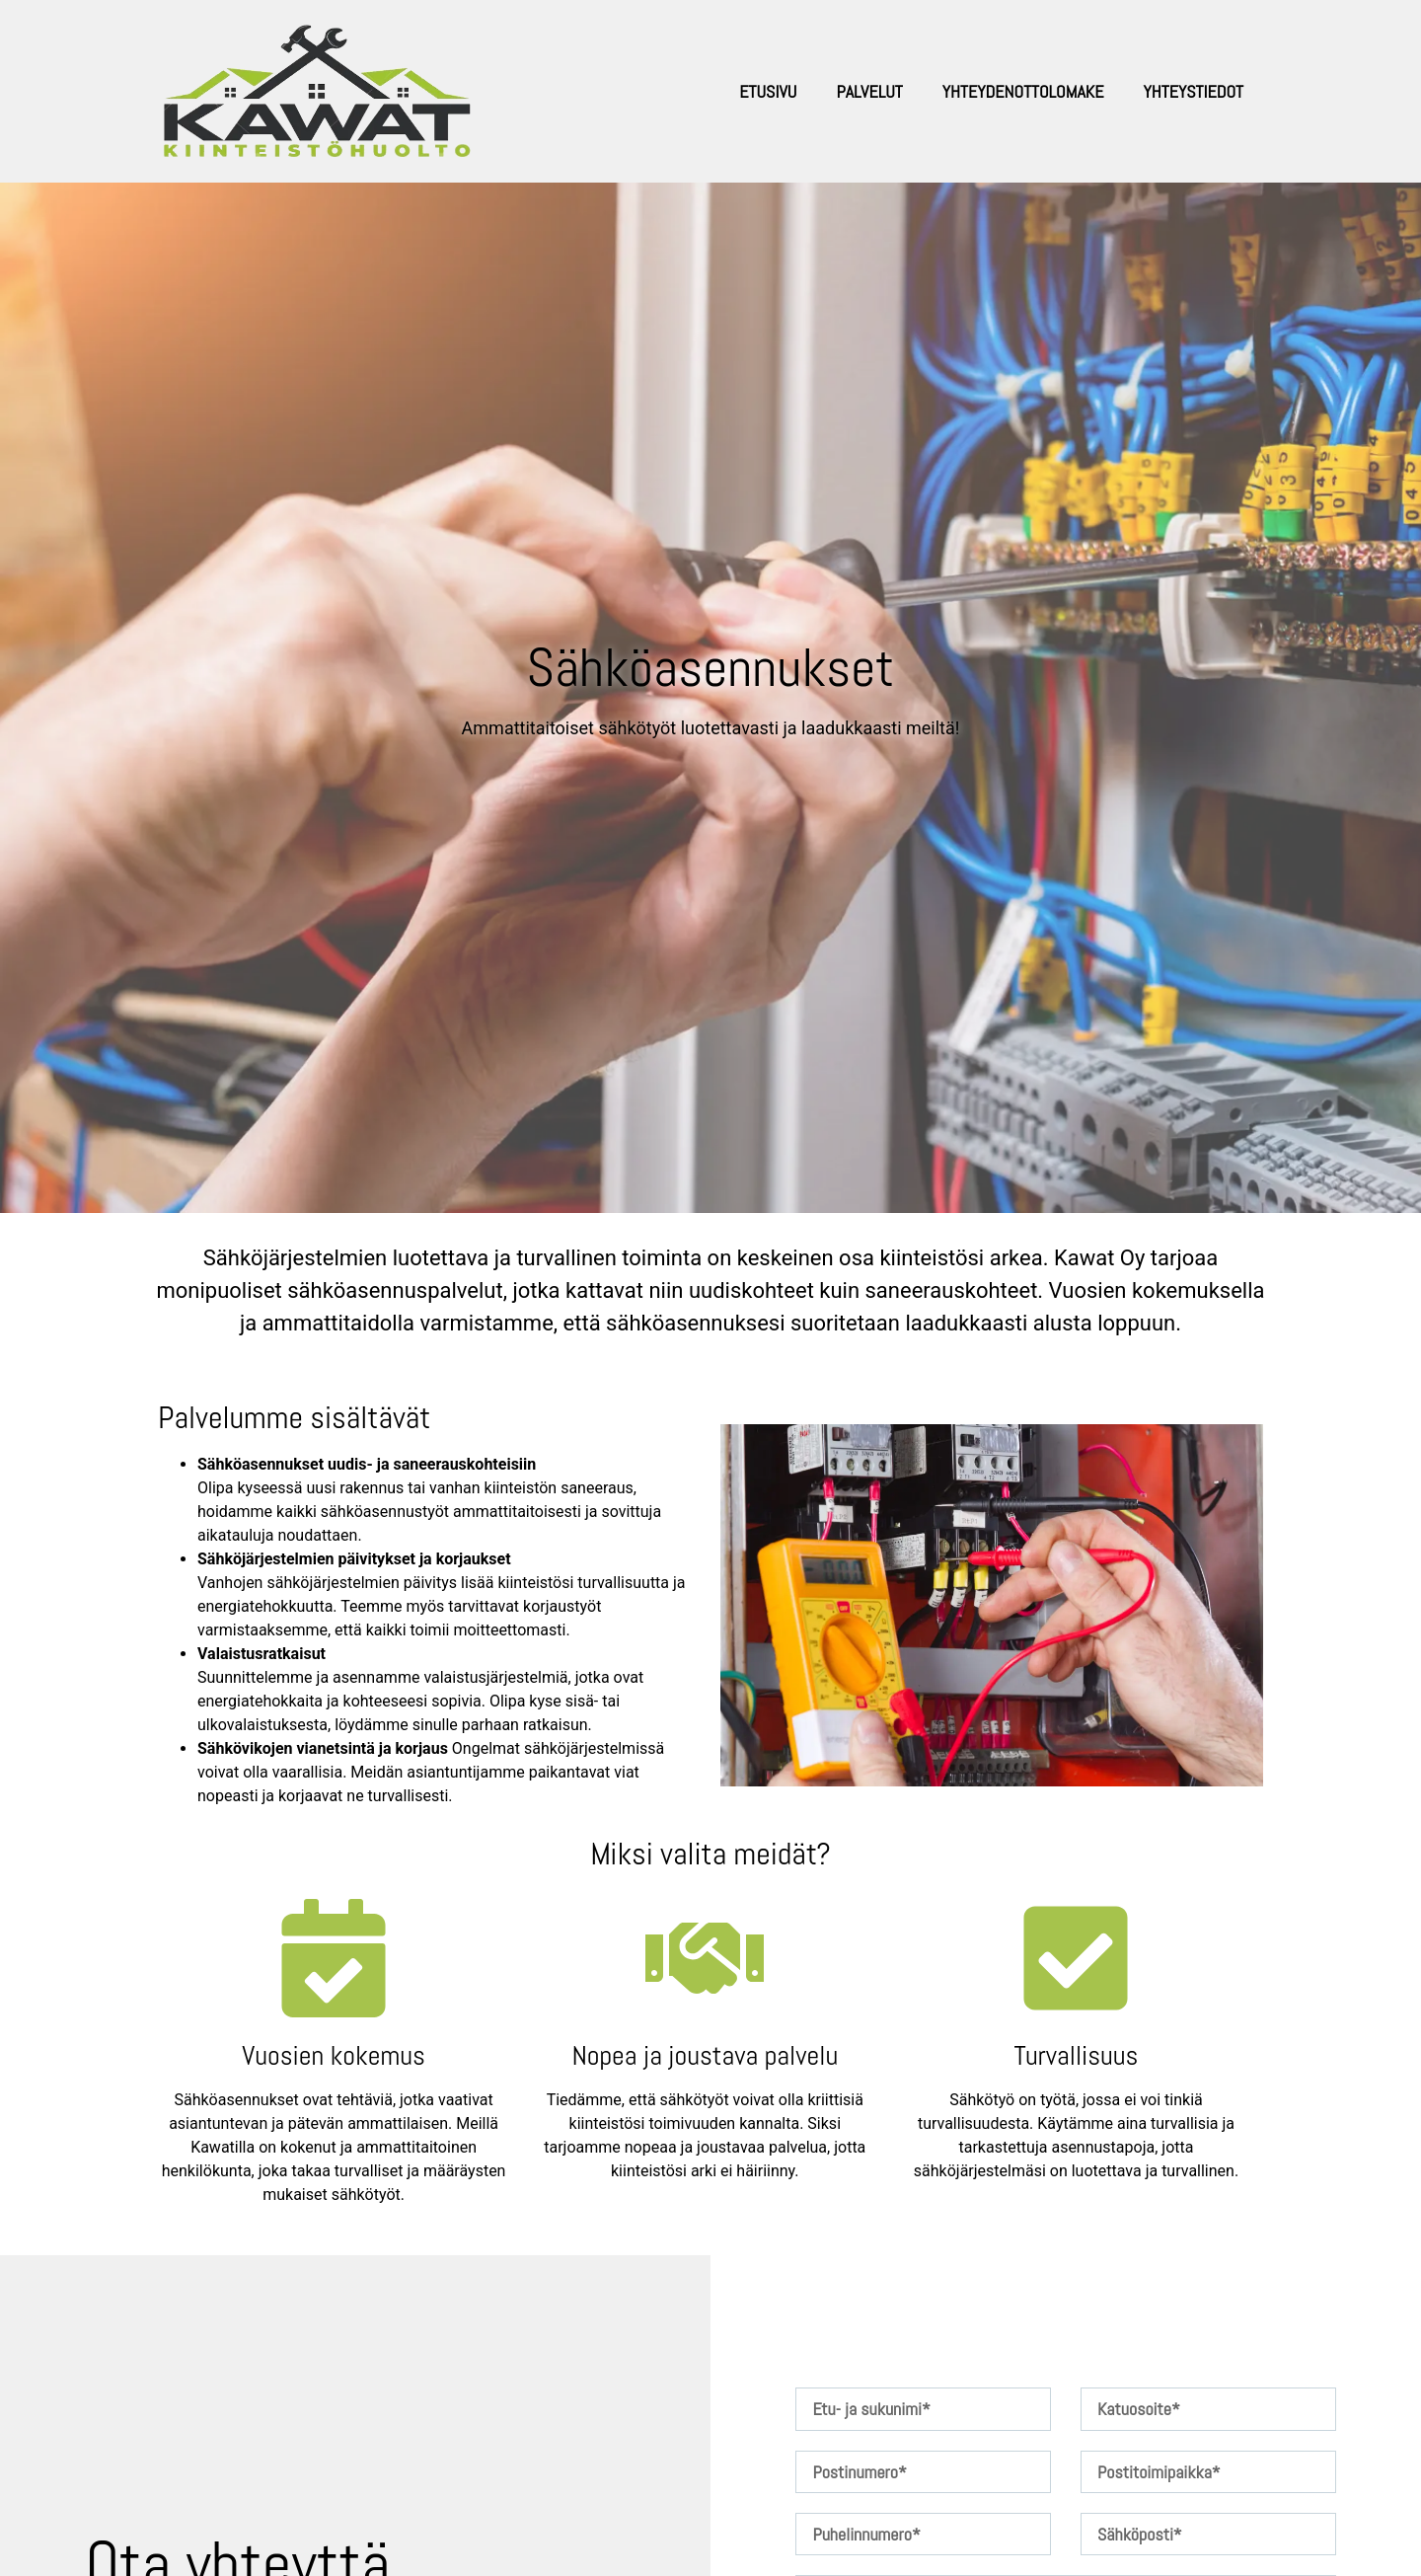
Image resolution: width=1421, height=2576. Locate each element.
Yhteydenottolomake (1023, 91)
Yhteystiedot (1193, 91)
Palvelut (869, 91)
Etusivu (767, 91)
